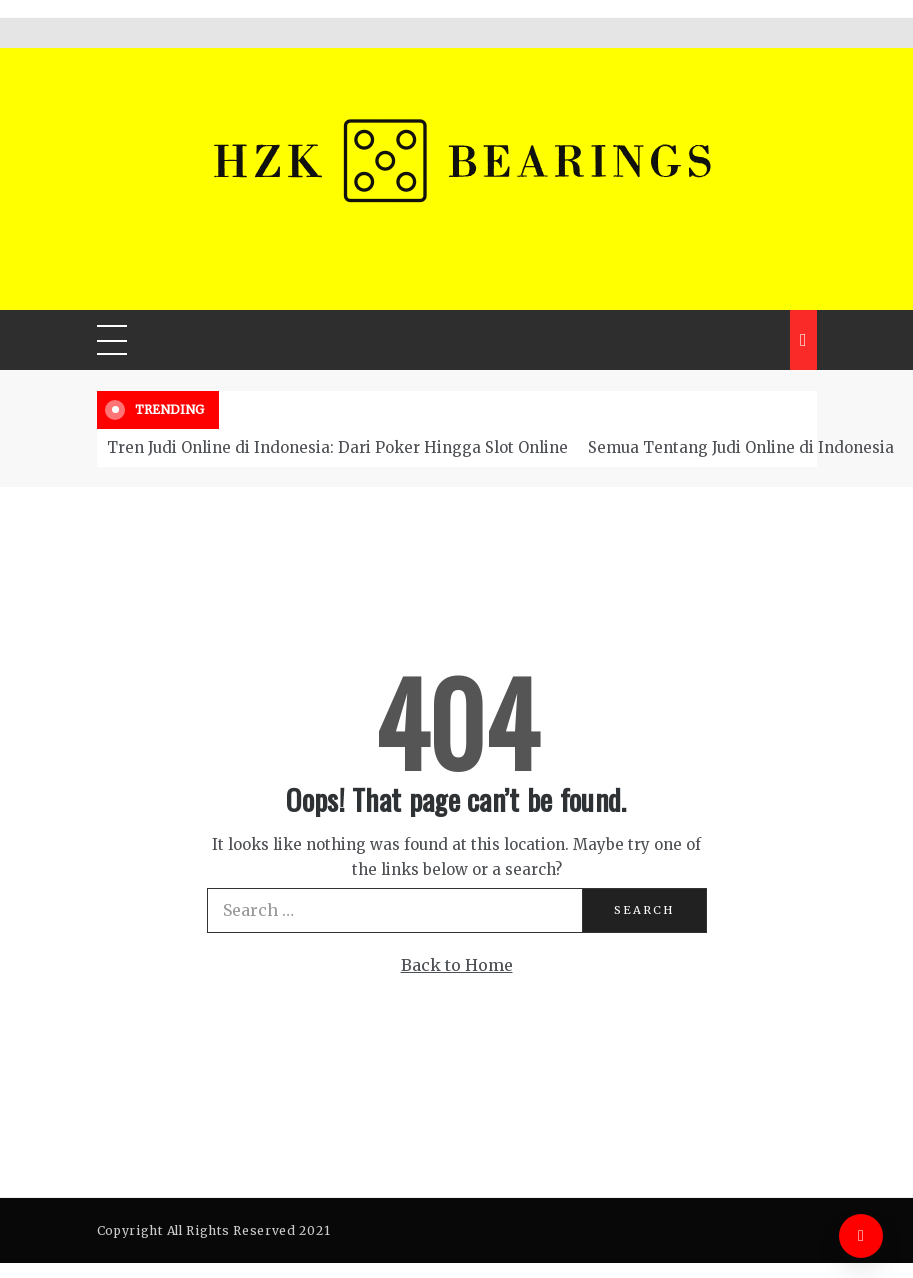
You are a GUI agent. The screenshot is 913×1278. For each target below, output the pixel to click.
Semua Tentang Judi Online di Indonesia (741, 447)
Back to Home (457, 965)
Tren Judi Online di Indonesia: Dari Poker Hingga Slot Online (337, 447)
